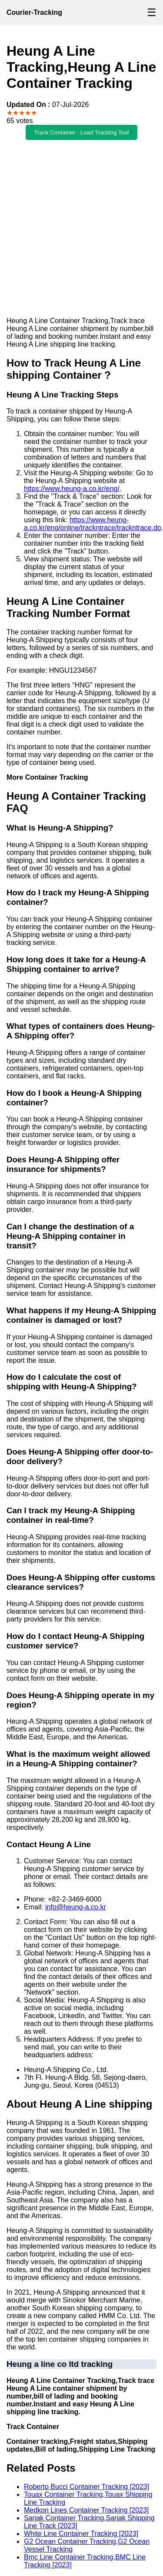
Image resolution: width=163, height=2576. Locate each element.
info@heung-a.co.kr (75, 1907)
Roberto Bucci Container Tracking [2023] (86, 2486)
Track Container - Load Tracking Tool (81, 132)
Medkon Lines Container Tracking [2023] (86, 2510)
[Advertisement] (81, 228)
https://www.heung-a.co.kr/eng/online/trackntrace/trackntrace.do (92, 523)
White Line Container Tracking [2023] (81, 2533)
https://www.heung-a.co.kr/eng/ (72, 488)
